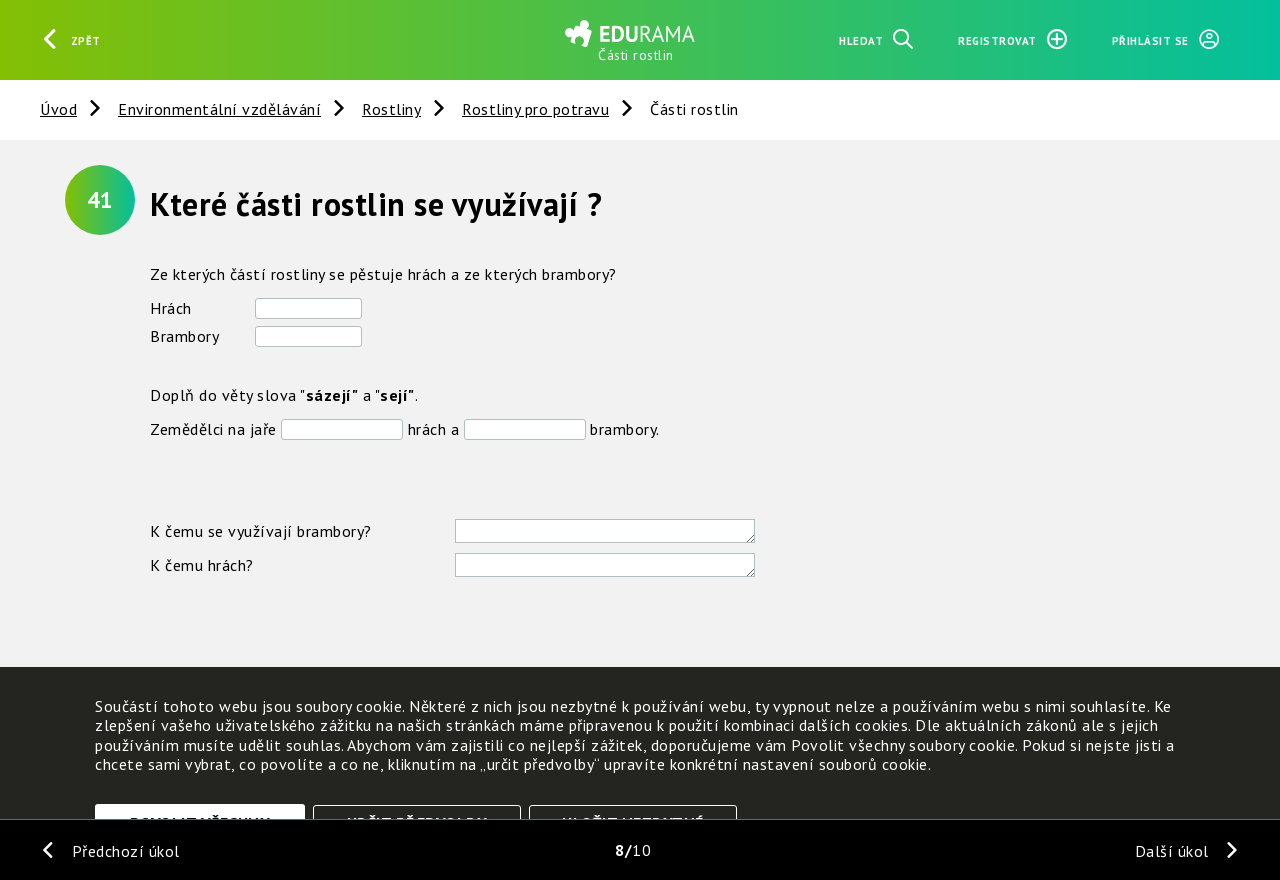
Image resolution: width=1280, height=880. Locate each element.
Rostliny (391, 109)
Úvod (58, 109)
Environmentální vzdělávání (219, 109)
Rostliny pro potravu (535, 109)
